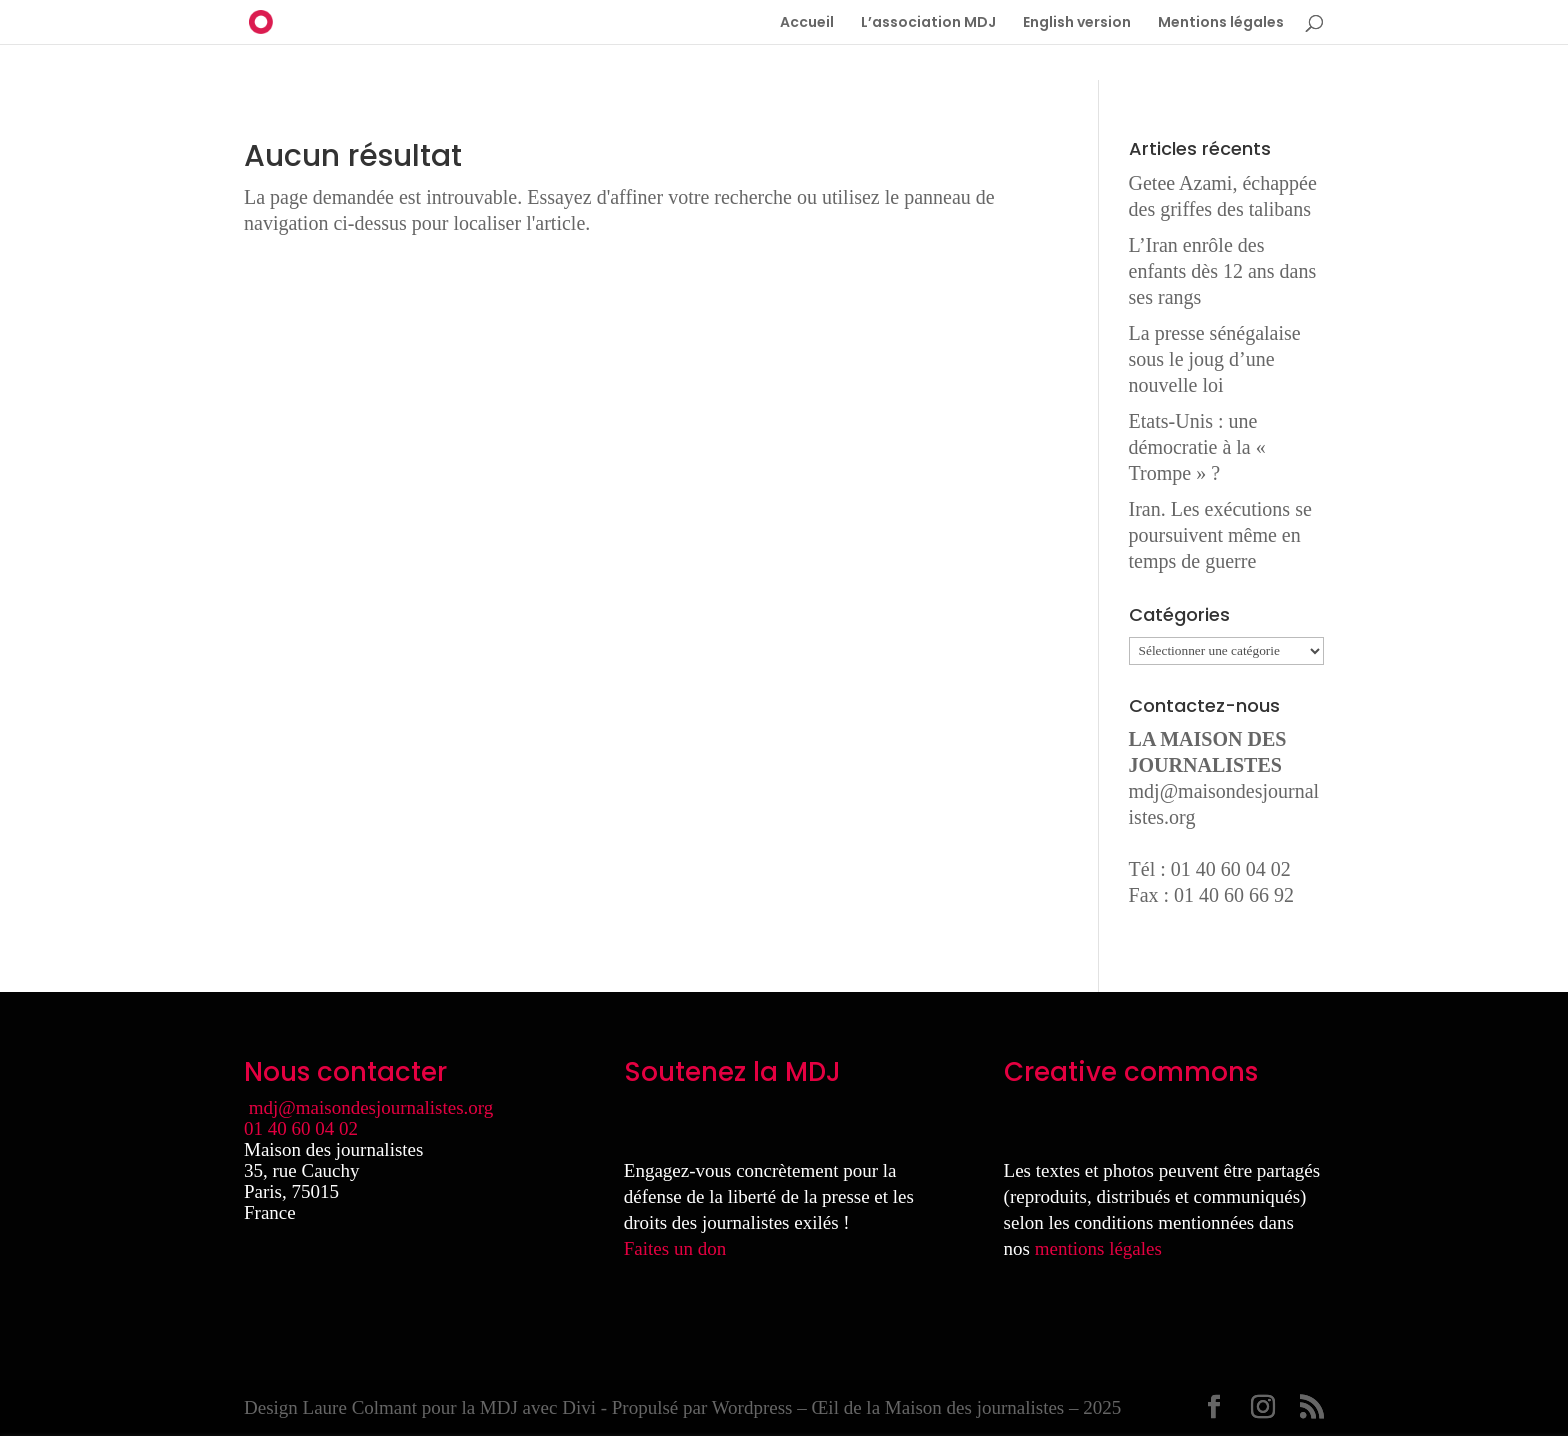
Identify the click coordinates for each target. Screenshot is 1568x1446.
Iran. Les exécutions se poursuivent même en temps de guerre (1220, 535)
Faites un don (675, 1248)
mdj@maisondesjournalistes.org (371, 1107)
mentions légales (1098, 1248)
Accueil (807, 23)
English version (1077, 23)
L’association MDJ (928, 23)
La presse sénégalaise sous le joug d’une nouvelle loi (1215, 359)
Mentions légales (1221, 23)
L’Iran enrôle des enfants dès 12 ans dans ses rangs (1223, 271)
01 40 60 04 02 (301, 1128)
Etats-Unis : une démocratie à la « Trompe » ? (1197, 447)
